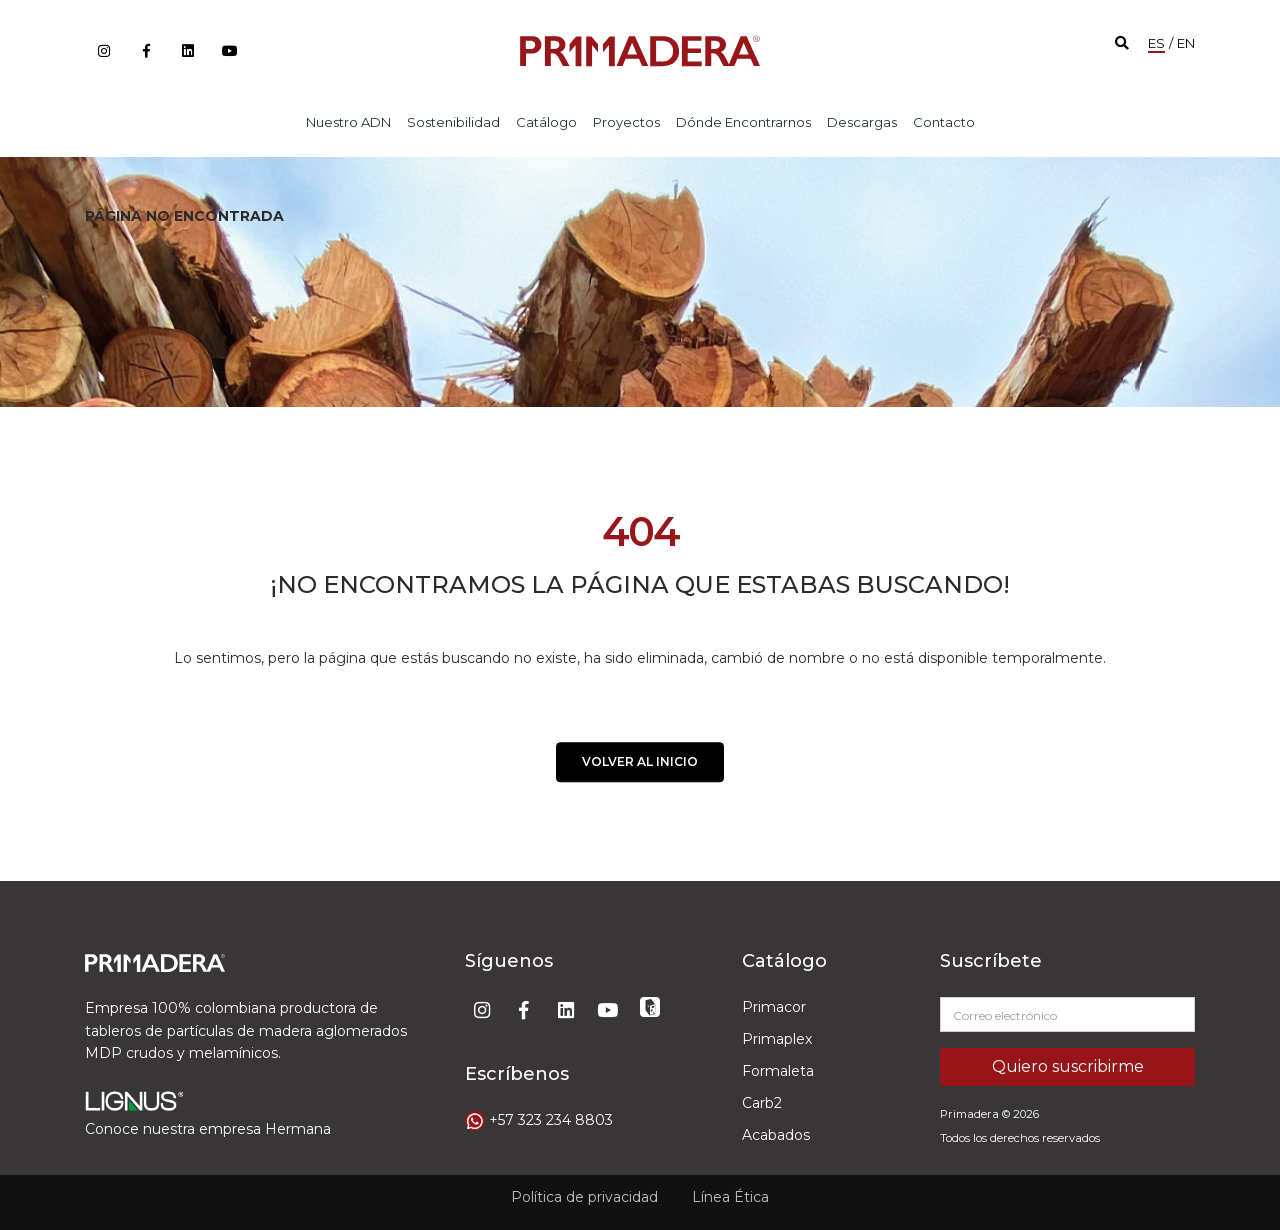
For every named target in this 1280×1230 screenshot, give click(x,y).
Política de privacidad (584, 1190)
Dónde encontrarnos (743, 122)
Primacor (774, 1007)
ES (1156, 43)
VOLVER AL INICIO (640, 766)
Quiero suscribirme (1068, 1066)
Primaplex (777, 1039)
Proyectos (626, 122)
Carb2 (762, 1103)
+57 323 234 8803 (551, 1120)
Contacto (944, 122)
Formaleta (778, 1071)
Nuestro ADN (348, 122)
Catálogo (546, 122)
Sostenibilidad (453, 122)
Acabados (776, 1135)
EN (1186, 43)
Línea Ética (730, 1190)
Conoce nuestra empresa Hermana (208, 1129)
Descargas (862, 122)
